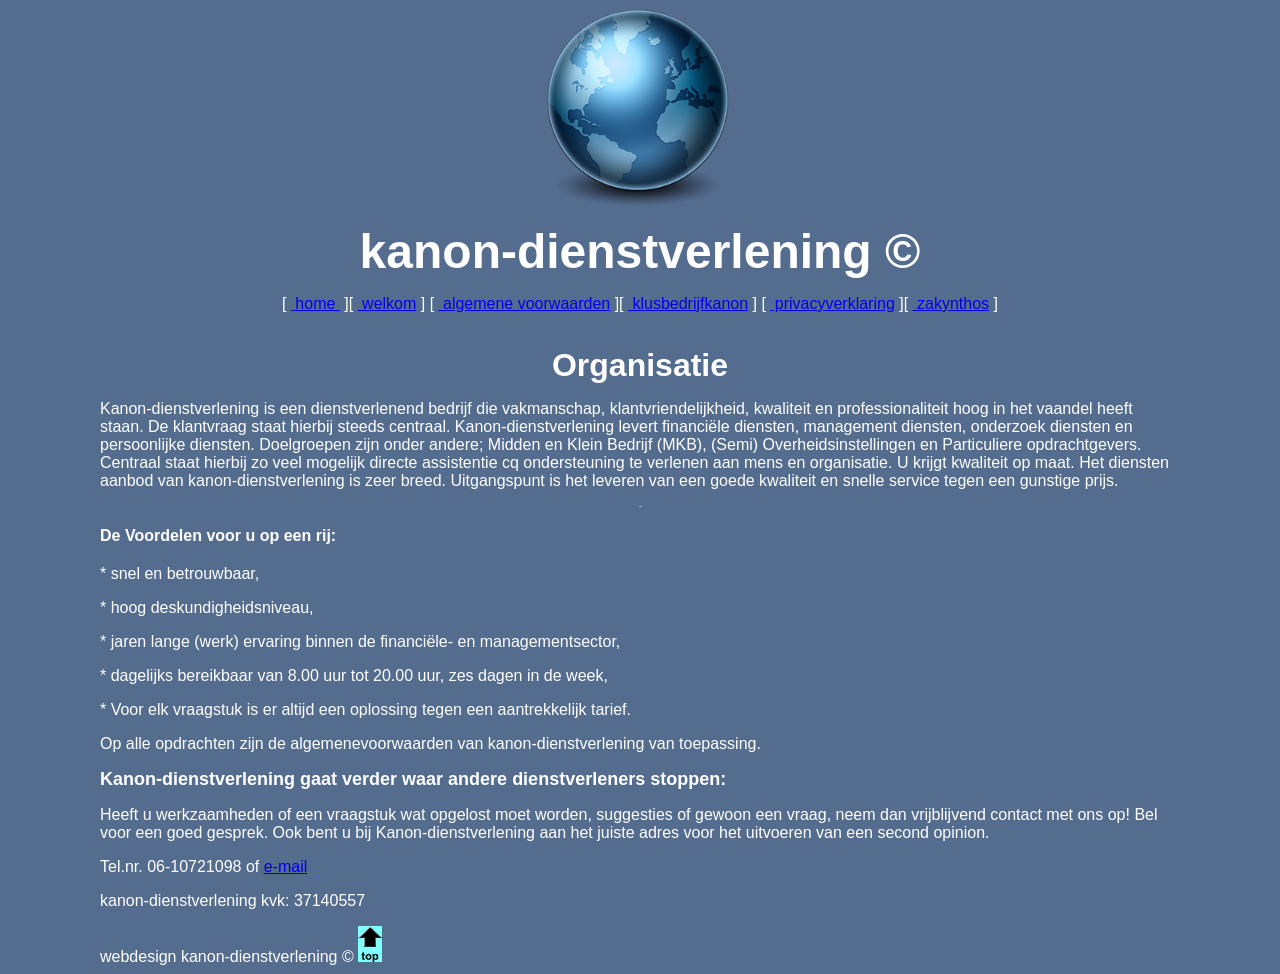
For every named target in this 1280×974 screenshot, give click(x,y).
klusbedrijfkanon (688, 303)
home (315, 303)
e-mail (286, 866)
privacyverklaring (832, 303)
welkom (387, 303)
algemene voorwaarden (525, 303)
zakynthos (951, 303)
